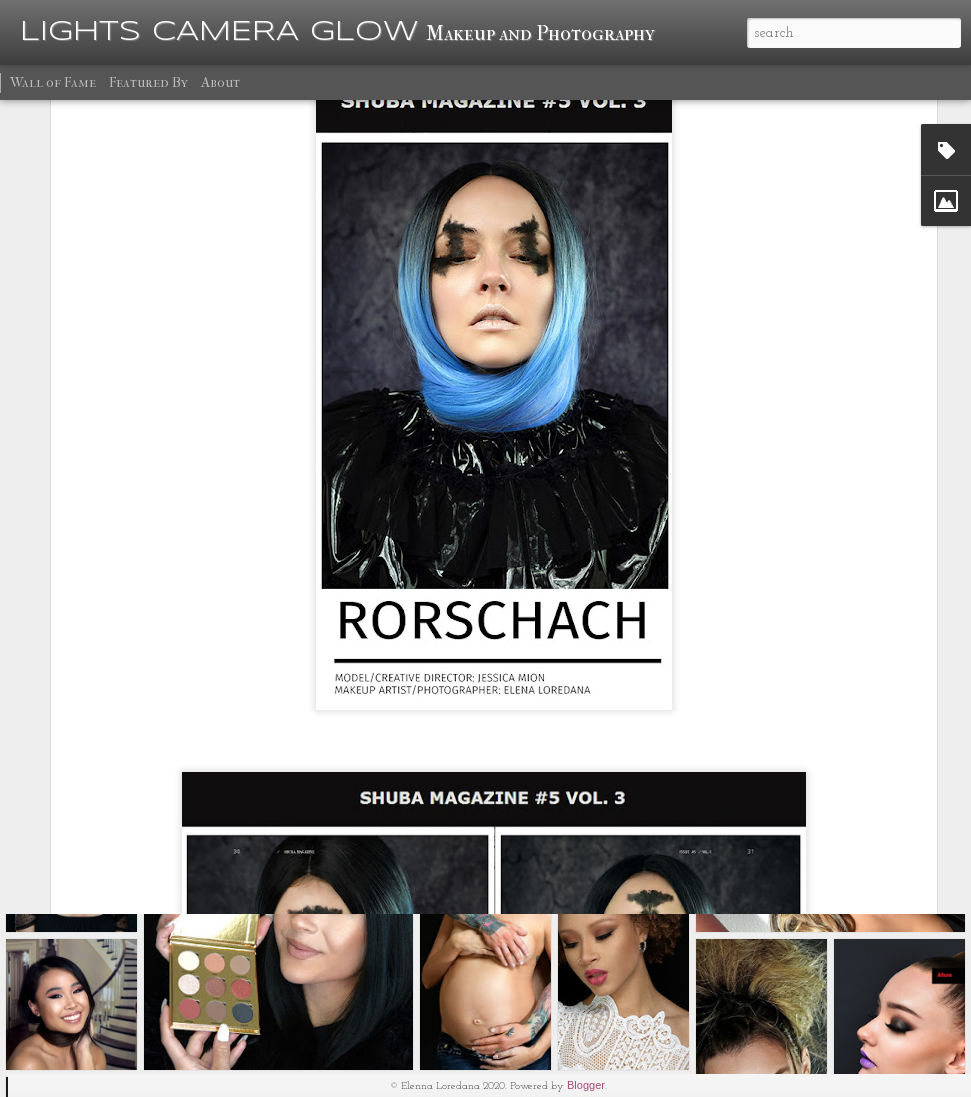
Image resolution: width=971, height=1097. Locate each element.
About (220, 82)
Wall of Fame (53, 82)
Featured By (148, 82)
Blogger (586, 1085)
